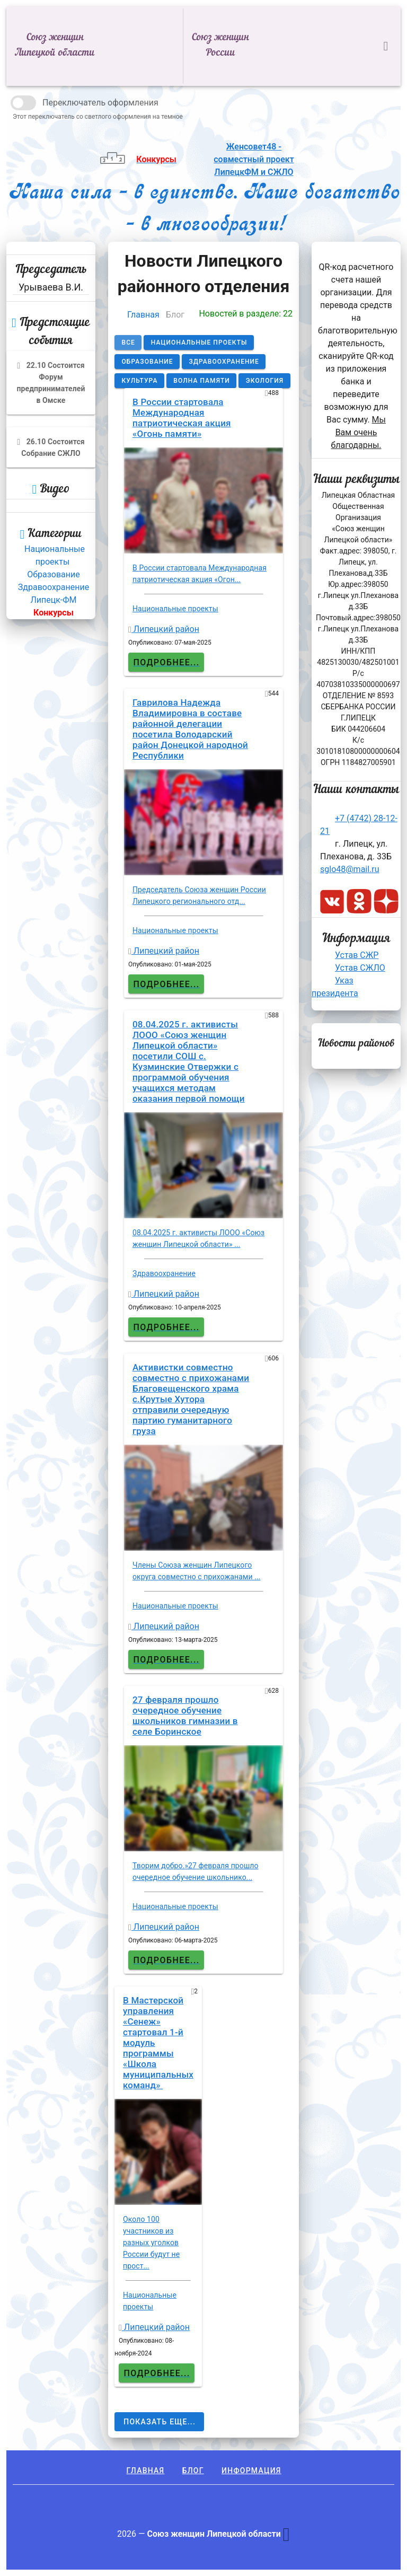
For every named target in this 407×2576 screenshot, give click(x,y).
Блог (193, 2470)
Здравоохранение (53, 587)
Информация (251, 2470)
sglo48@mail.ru (349, 869)
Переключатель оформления (100, 103)
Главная (143, 315)
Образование (53, 574)
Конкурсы (53, 613)
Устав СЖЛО (360, 968)
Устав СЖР (356, 955)
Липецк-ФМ (53, 600)
